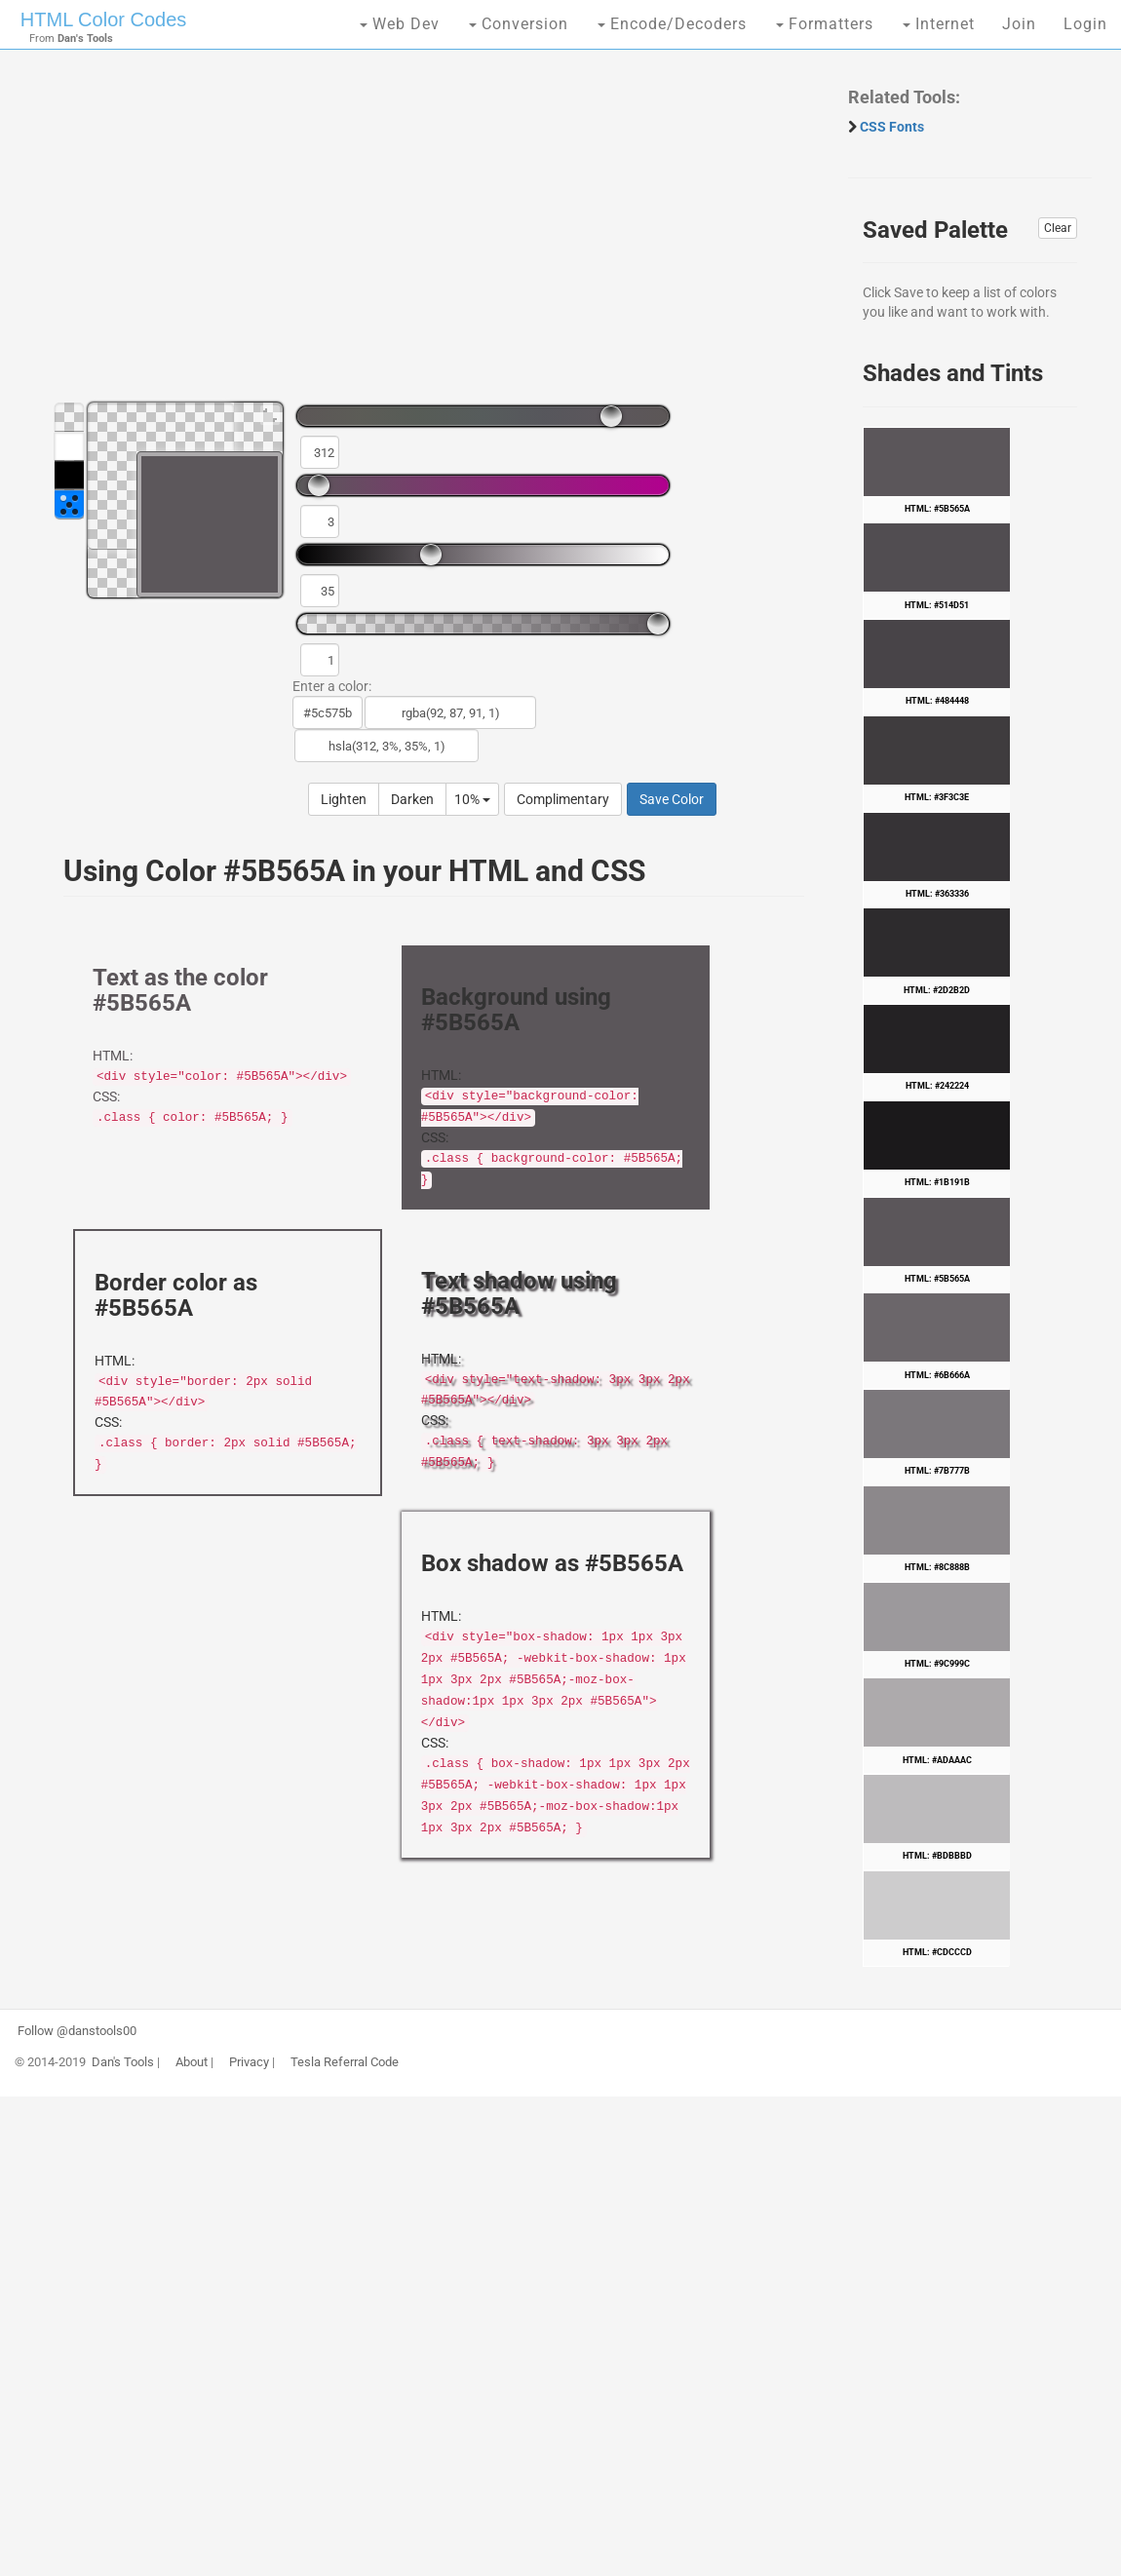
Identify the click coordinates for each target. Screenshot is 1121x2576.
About (191, 2062)
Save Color (671, 799)
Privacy (249, 2062)
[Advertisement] (424, 233)
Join (1019, 24)
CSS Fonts (892, 127)
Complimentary (563, 799)
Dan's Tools (123, 2062)
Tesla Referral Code (344, 2062)
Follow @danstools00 (77, 2031)
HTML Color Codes (103, 19)
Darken (412, 799)
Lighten (344, 799)
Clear (1057, 228)
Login (1085, 24)
